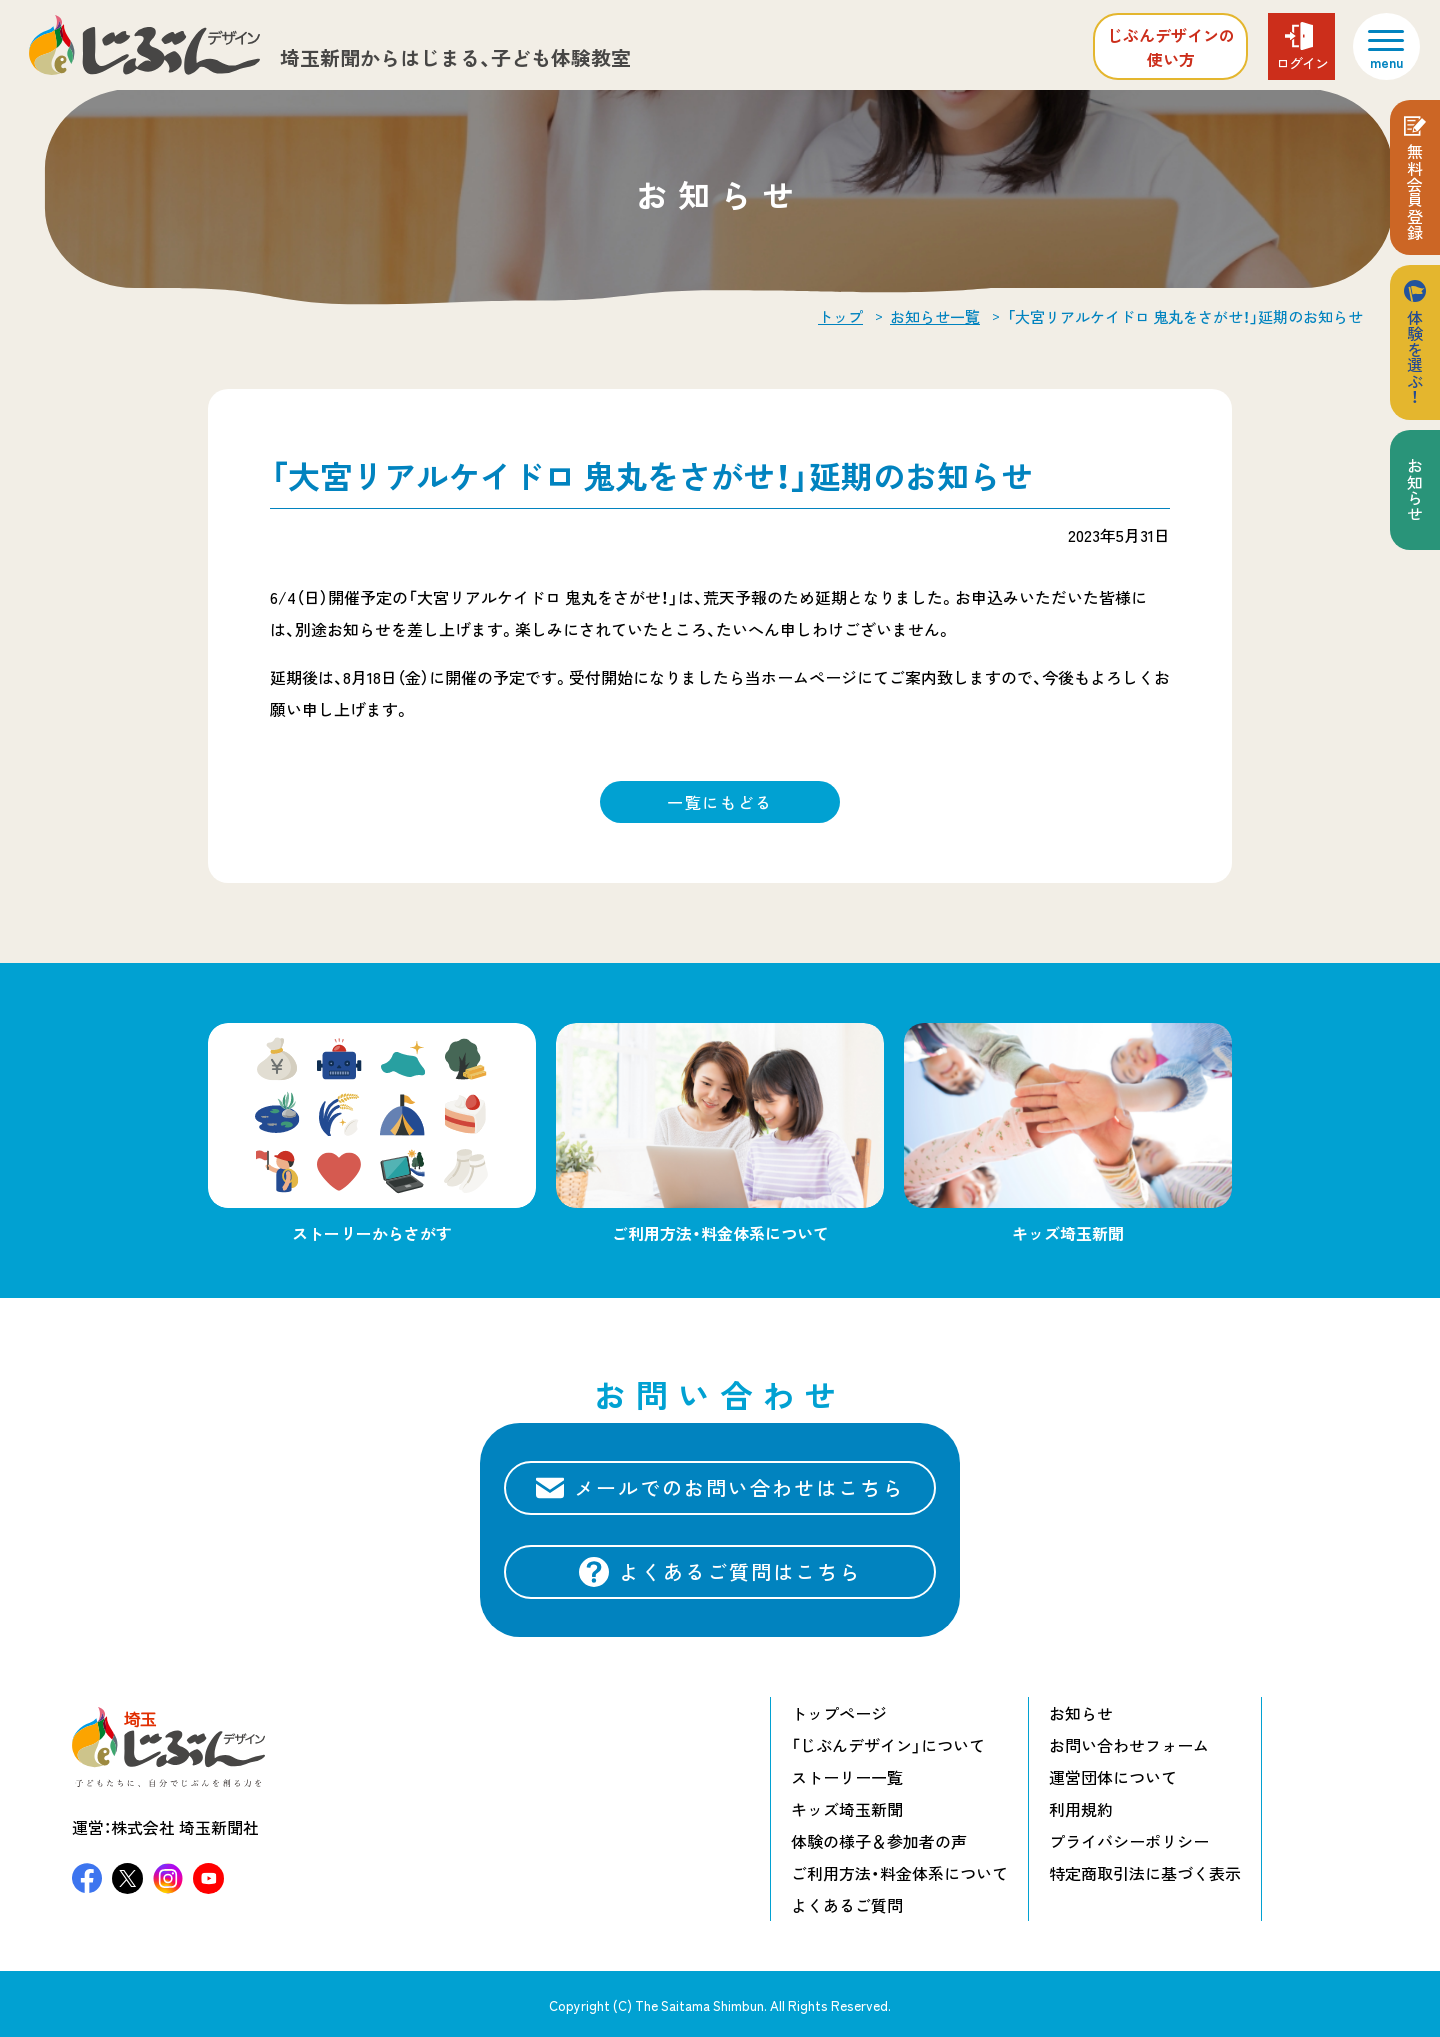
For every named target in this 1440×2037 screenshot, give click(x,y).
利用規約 (1081, 1809)
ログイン (1302, 63)
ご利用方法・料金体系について (899, 1873)
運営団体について (1113, 1777)
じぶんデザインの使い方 (1171, 47)
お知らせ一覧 (935, 317)
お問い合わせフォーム (1129, 1745)
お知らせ (1415, 490)
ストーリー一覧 (847, 1777)
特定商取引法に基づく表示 (1145, 1873)
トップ (840, 317)
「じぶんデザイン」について (888, 1745)
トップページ (839, 1713)
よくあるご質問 (847, 1905)
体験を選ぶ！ (1415, 357)
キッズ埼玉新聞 (847, 1809)
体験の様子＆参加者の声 (879, 1841)
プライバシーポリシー (1129, 1841)
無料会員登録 (1415, 192)
